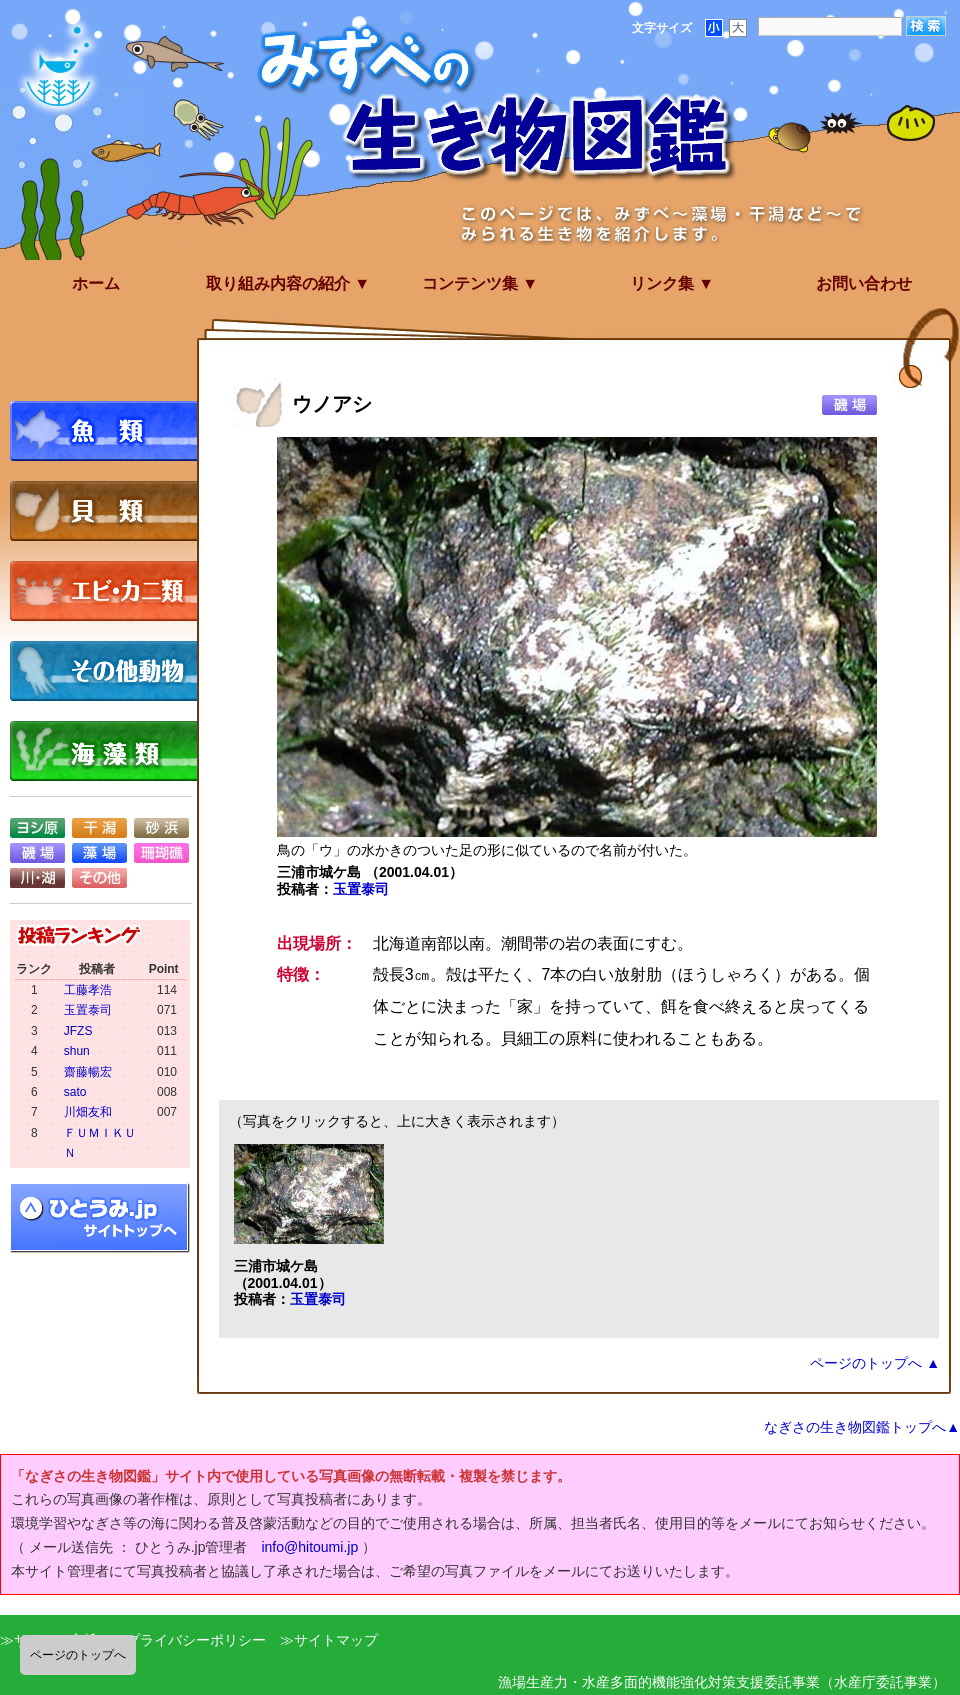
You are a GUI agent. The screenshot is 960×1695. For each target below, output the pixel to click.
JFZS (78, 1031)
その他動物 (110, 671)
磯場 (37, 853)
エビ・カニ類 (110, 591)
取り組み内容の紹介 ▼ (288, 283)
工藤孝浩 (88, 990)
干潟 (99, 828)
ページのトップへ (78, 1655)
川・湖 (37, 878)
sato (75, 1092)
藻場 (99, 853)
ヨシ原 (37, 828)
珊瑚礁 (161, 853)
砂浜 (161, 828)
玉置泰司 (361, 889)
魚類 (110, 431)
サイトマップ (336, 1640)
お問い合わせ (864, 283)
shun (77, 1051)
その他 (99, 878)
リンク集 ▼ (672, 283)
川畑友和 (88, 1112)
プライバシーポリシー (196, 1640)
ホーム (96, 283)
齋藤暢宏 (88, 1072)
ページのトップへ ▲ (875, 1363)
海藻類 (110, 751)
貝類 (110, 511)
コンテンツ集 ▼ (480, 283)
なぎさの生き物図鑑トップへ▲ (862, 1427)
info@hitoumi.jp (309, 1547)
